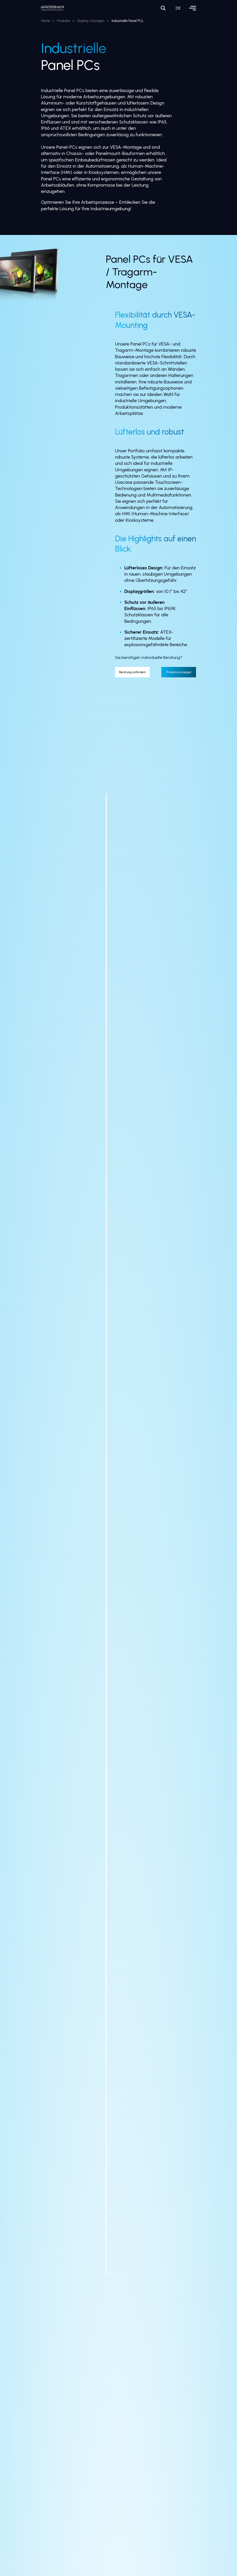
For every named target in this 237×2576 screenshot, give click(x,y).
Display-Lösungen (90, 21)
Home (45, 21)
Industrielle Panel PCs (127, 21)
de (178, 8)
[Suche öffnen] (163, 8)
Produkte (63, 21)
